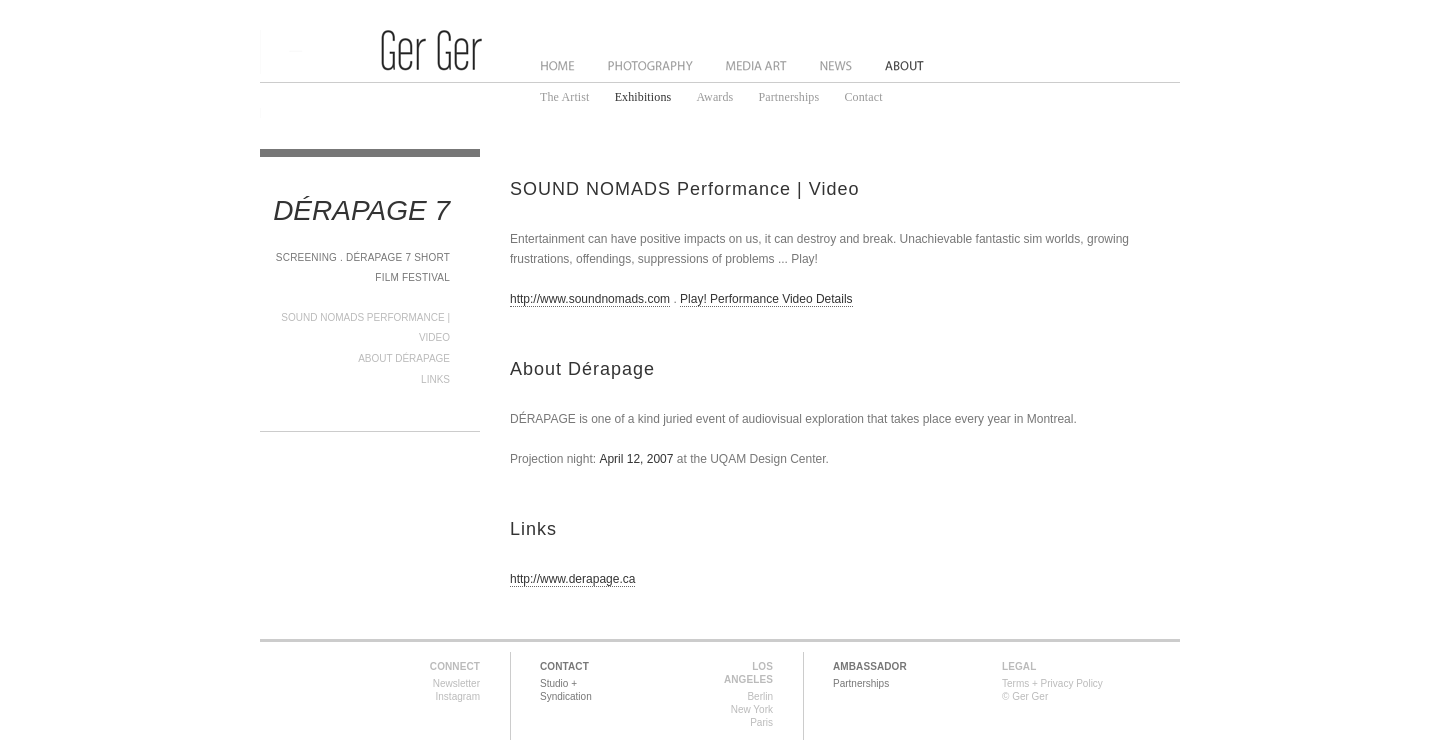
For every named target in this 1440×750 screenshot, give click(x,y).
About (905, 66)
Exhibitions (643, 97)
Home (558, 66)
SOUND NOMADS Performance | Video (684, 189)
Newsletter (456, 683)
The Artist (565, 97)
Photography (650, 66)
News (837, 66)
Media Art (758, 66)
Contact (863, 97)
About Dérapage (404, 358)
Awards (714, 97)
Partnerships (789, 97)
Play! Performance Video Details (766, 299)
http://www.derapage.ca (572, 579)
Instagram (458, 696)
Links (435, 379)
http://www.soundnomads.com (590, 299)
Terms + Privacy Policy (1052, 683)
